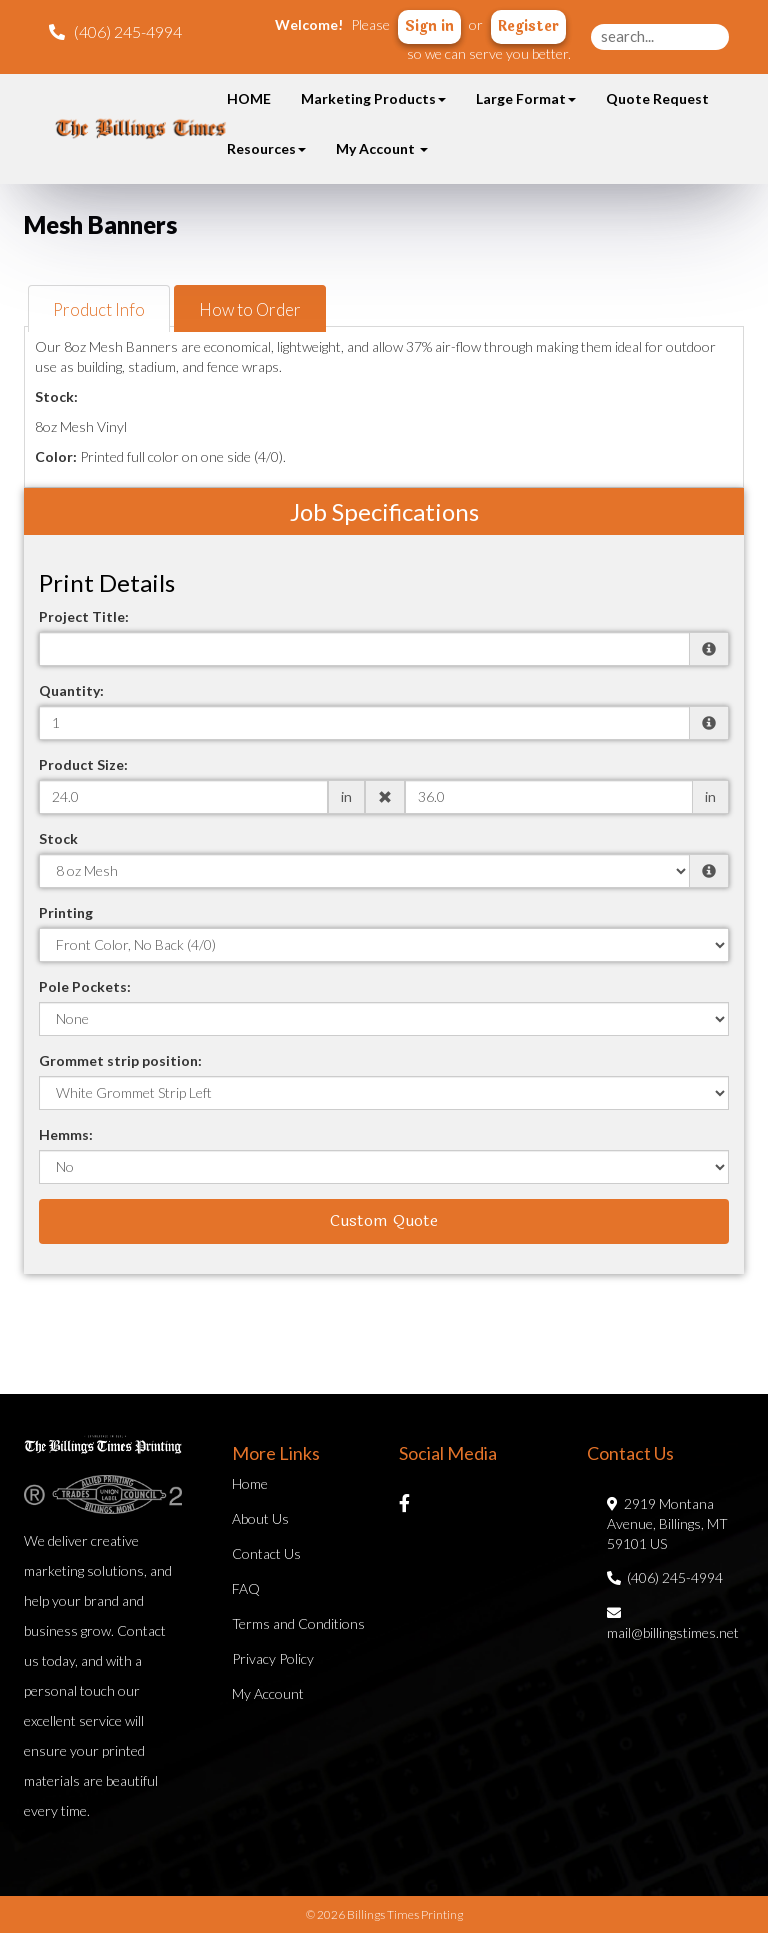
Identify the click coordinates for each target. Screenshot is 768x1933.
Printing (66, 912)
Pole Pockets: (85, 986)
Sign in (429, 26)
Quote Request (657, 98)
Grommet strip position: (120, 1060)
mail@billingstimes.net (673, 1622)
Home (250, 1483)
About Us (260, 1518)
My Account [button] (382, 148)
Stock (58, 838)
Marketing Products (373, 98)
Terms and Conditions (298, 1623)
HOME (249, 98)
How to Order (250, 309)
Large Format (526, 98)
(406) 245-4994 (665, 1577)
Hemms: (66, 1134)
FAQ (246, 1588)
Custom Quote (384, 1220)
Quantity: (71, 690)
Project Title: (84, 616)
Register (528, 26)
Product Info (99, 309)
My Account (268, 1693)
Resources (266, 148)
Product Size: (83, 764)
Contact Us (266, 1553)
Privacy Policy (273, 1658)
